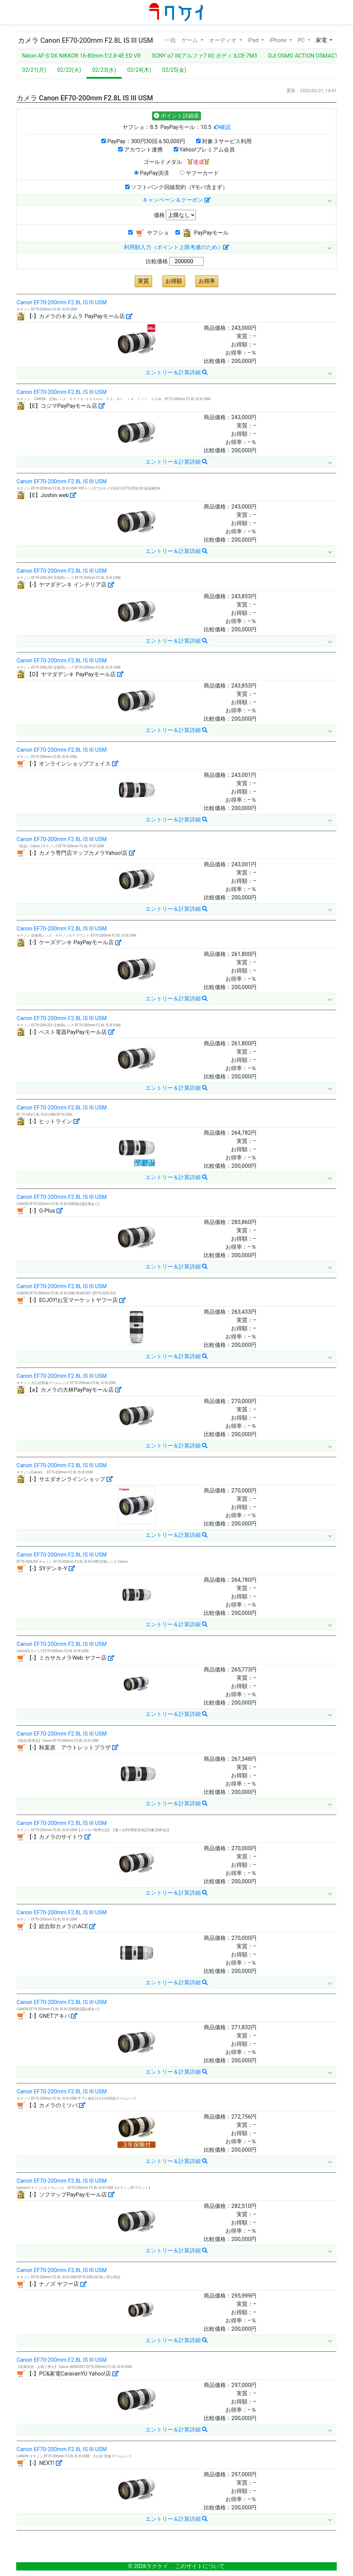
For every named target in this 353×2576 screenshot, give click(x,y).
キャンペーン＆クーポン (176, 200)
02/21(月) (34, 70)
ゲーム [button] (190, 40)
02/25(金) (174, 70)
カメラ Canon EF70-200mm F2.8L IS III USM (85, 40)
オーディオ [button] (223, 40)
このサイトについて (200, 2566)
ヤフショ (148, 233)
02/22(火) (69, 70)
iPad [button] (254, 40)
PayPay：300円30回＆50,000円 (143, 141)
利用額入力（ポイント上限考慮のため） (176, 247)
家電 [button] (322, 40)
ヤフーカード (199, 173)
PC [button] (301, 40)
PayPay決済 (151, 173)
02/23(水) (104, 70)
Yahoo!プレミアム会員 (204, 149)
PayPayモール (202, 233)
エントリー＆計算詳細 (176, 372)
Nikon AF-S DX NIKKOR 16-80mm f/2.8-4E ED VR (81, 55)
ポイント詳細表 (176, 115)
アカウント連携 (140, 149)
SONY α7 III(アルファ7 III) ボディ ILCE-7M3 (204, 55)
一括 (170, 39)
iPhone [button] (279, 40)
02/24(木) (139, 70)
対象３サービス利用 (224, 141)
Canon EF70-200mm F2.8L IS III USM (62, 302)
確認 (225, 127)
